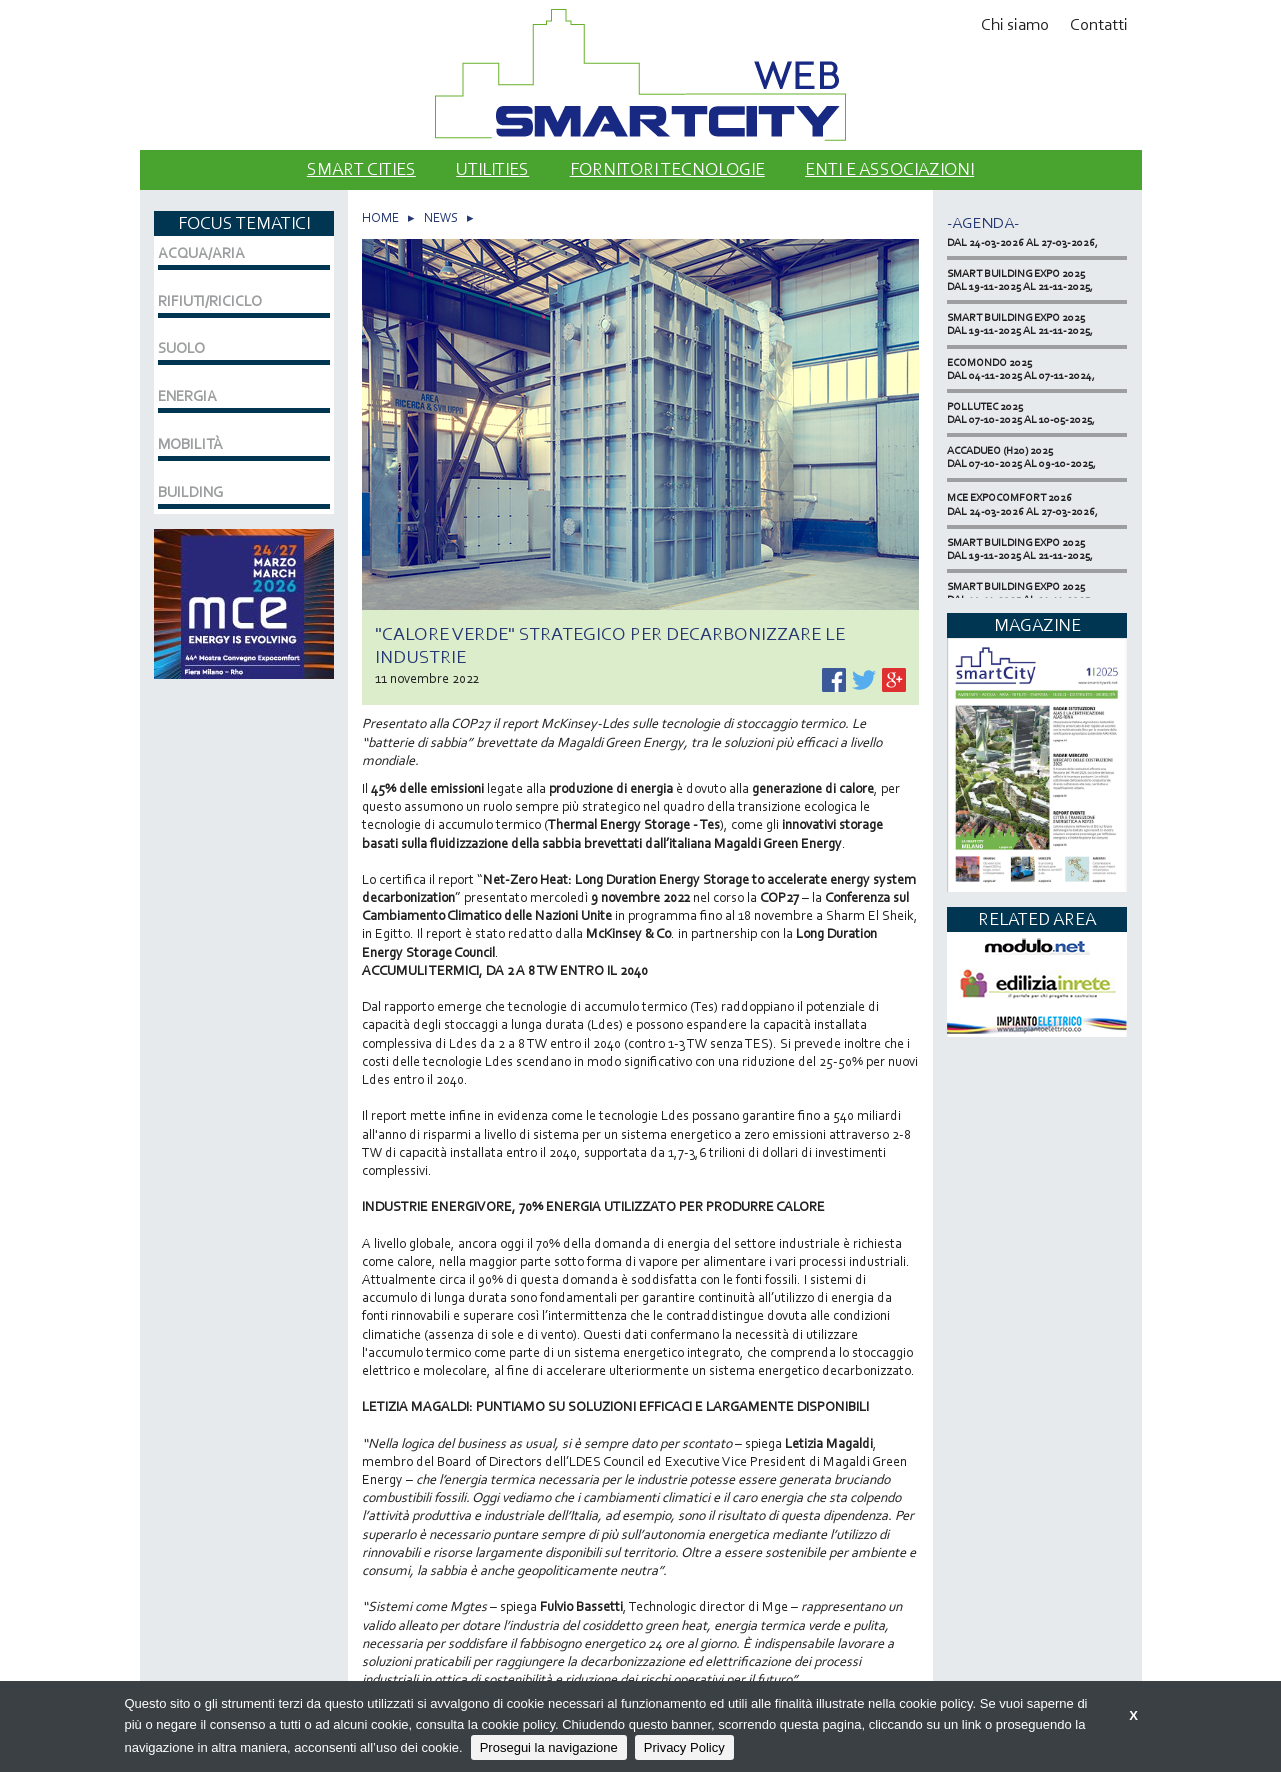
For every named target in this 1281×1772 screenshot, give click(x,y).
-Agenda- (983, 222)
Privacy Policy (684, 1747)
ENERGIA (187, 396)
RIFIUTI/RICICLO (210, 301)
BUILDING (190, 492)
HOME (380, 217)
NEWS (441, 217)
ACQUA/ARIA (201, 253)
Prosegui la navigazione (549, 1747)
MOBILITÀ (190, 444)
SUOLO (181, 348)
